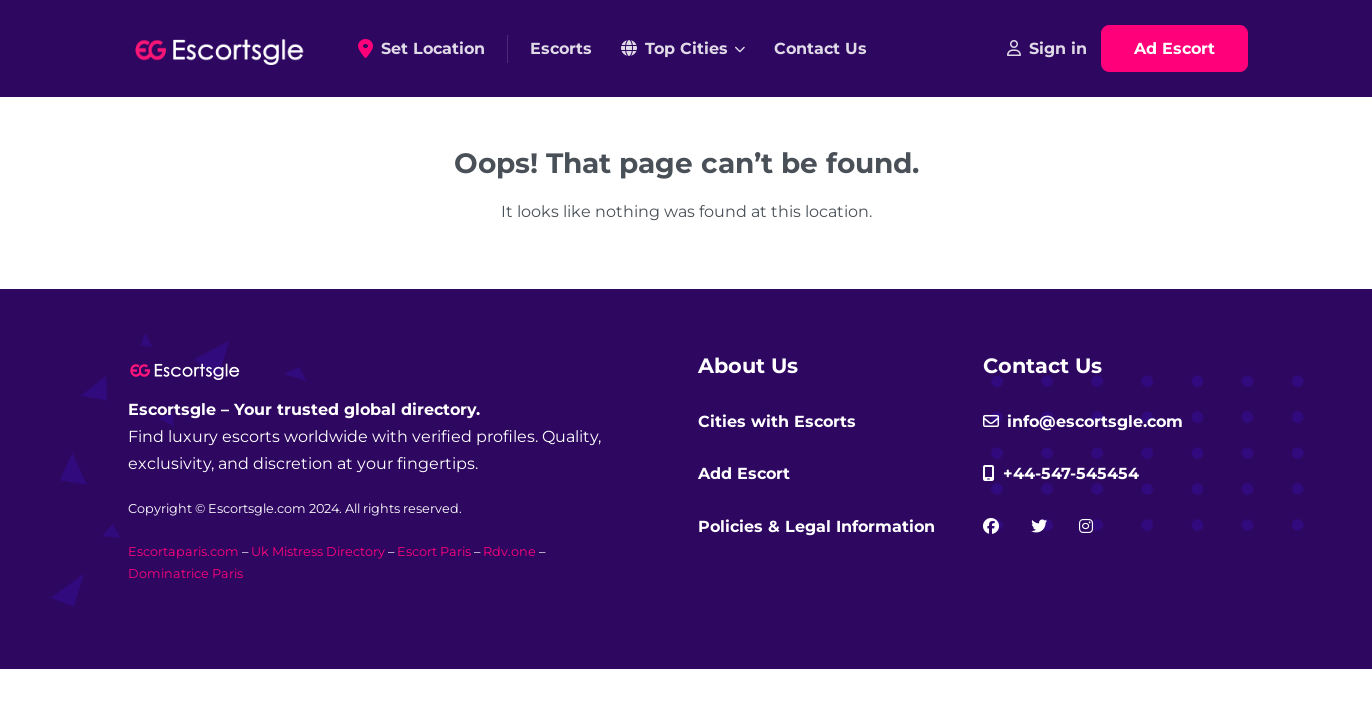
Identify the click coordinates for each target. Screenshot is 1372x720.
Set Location (428, 49)
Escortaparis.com (183, 551)
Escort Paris (434, 551)
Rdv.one (509, 551)
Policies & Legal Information (816, 526)
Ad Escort (1174, 48)
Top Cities (674, 48)
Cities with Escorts (777, 421)
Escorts (561, 48)
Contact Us (820, 48)
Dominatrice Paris (185, 573)
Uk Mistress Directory (318, 551)
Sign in (1047, 48)
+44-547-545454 (1061, 473)
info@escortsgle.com (1083, 421)
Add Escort (744, 473)
